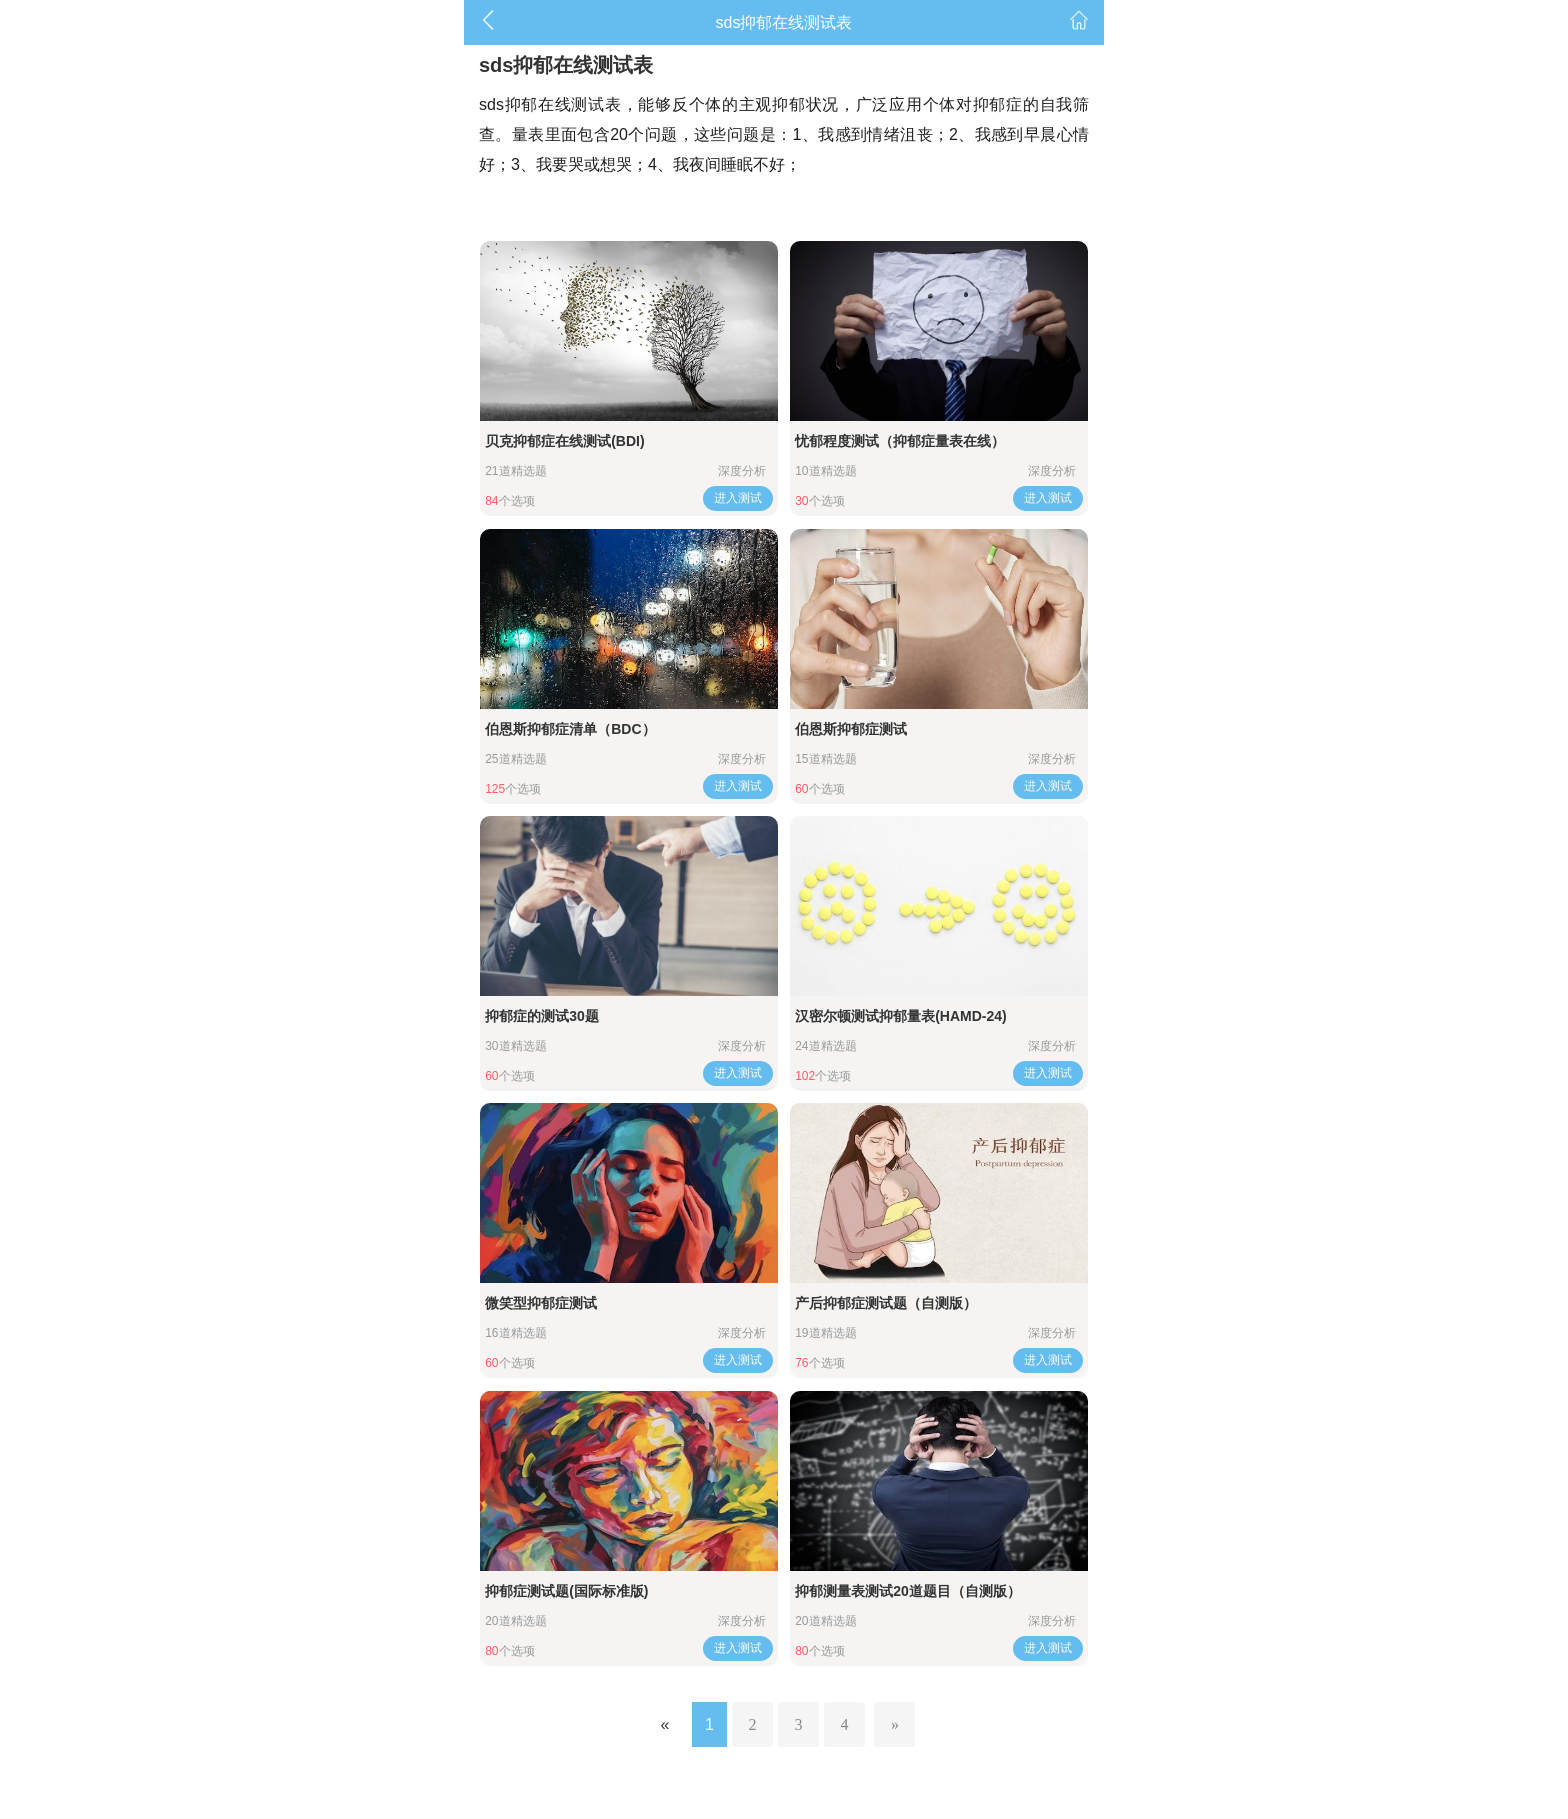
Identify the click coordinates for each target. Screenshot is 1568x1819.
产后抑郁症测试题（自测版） (886, 1303)
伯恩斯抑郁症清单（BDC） (570, 729)
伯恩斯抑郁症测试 (851, 729)
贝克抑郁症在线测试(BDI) (564, 441)
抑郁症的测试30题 (542, 1016)
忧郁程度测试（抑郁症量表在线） (900, 441)
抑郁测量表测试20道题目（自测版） (908, 1591)
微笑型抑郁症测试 (541, 1303)
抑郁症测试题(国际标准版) (566, 1591)
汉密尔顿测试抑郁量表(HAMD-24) (901, 1016)
